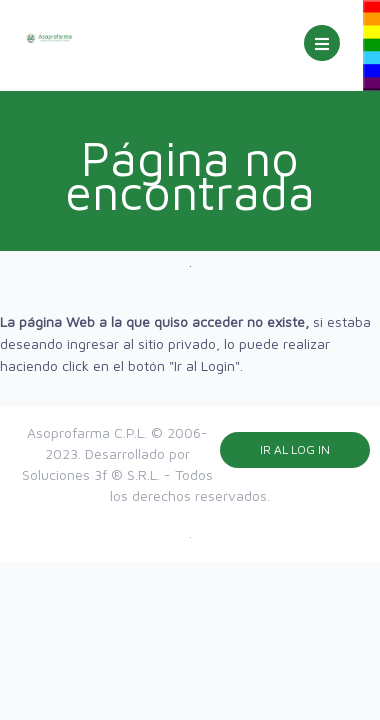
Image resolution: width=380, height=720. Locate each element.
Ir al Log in (295, 449)
